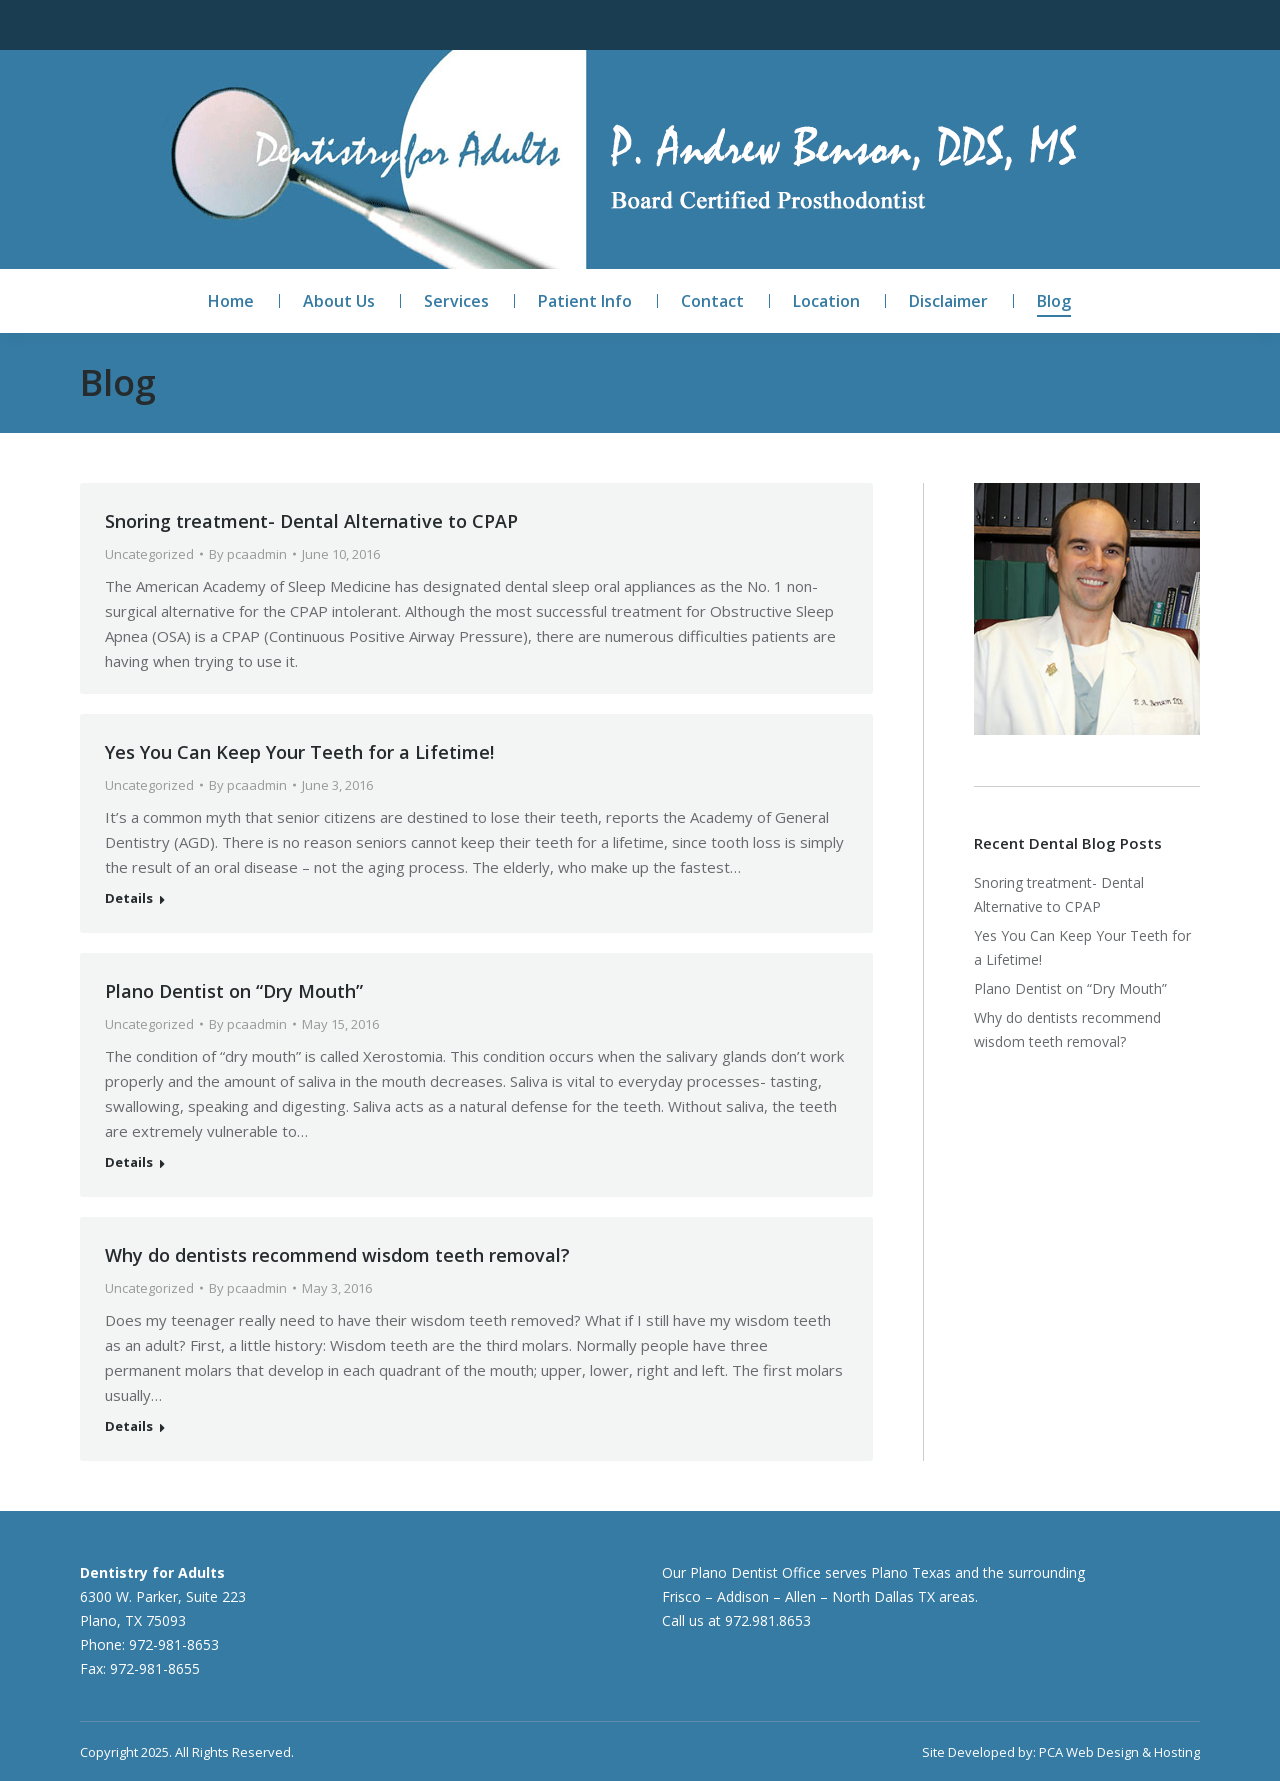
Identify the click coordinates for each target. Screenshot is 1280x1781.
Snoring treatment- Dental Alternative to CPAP (311, 521)
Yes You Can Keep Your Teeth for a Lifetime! (299, 752)
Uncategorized (149, 554)
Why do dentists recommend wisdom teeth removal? (337, 1255)
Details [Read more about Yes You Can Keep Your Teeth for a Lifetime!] (129, 898)
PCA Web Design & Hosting (1119, 1752)
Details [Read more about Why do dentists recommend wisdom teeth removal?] (129, 1426)
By (248, 554)
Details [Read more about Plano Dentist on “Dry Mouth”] (129, 1162)
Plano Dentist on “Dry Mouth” (234, 991)
